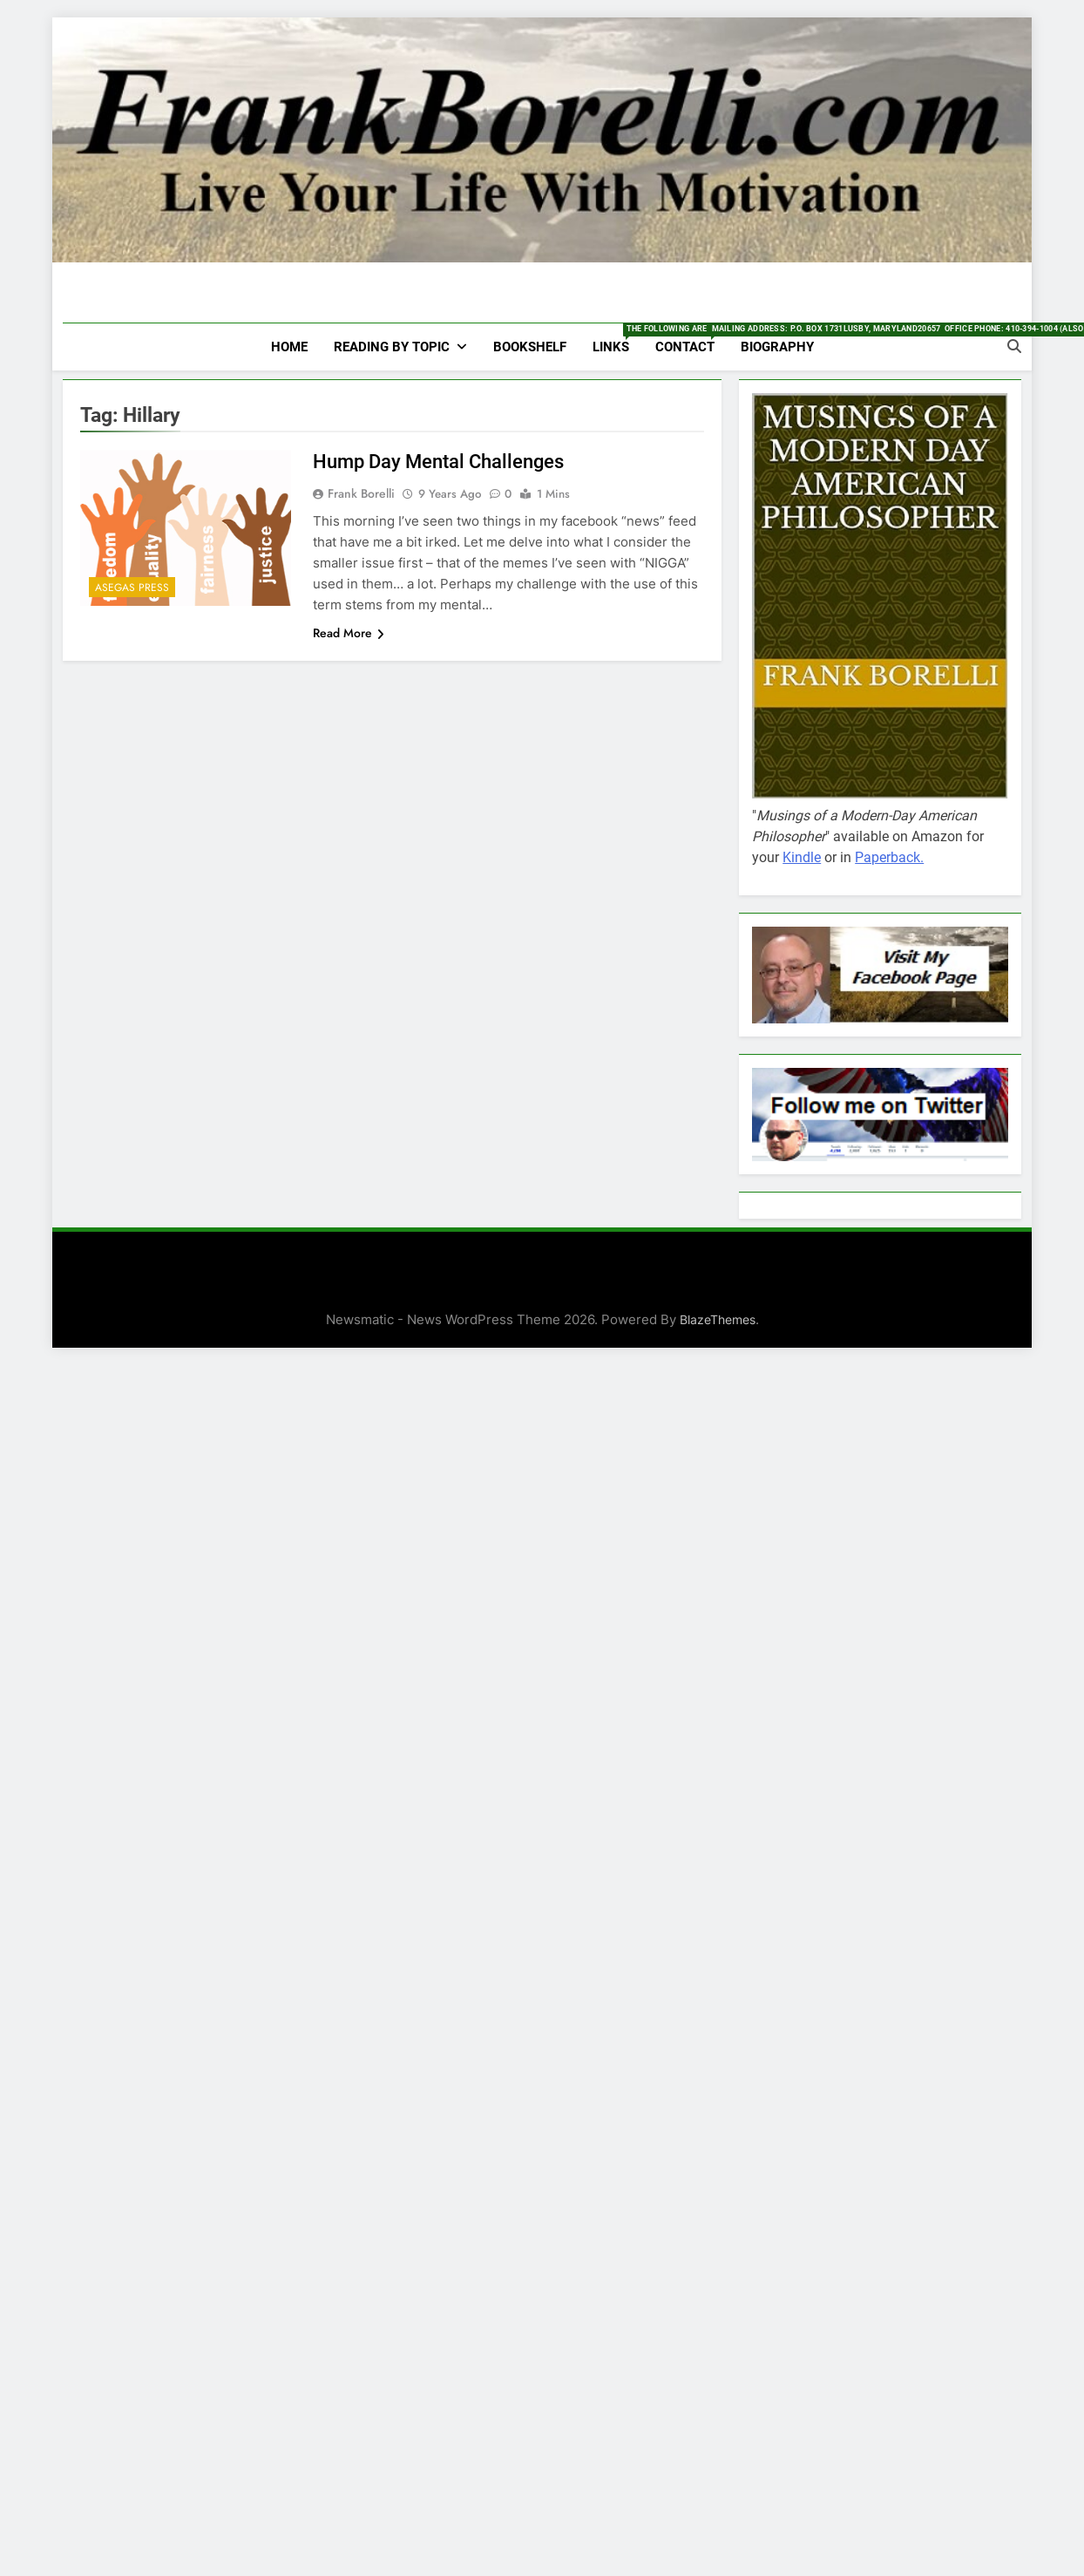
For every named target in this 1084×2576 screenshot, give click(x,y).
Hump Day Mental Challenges (432, 461)
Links (617, 339)
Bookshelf (529, 347)
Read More (348, 633)
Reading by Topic (392, 347)
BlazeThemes (717, 1319)
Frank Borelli (361, 493)
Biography (777, 347)
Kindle (802, 857)
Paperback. (889, 857)
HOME (289, 347)
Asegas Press (132, 587)
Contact (691, 339)
